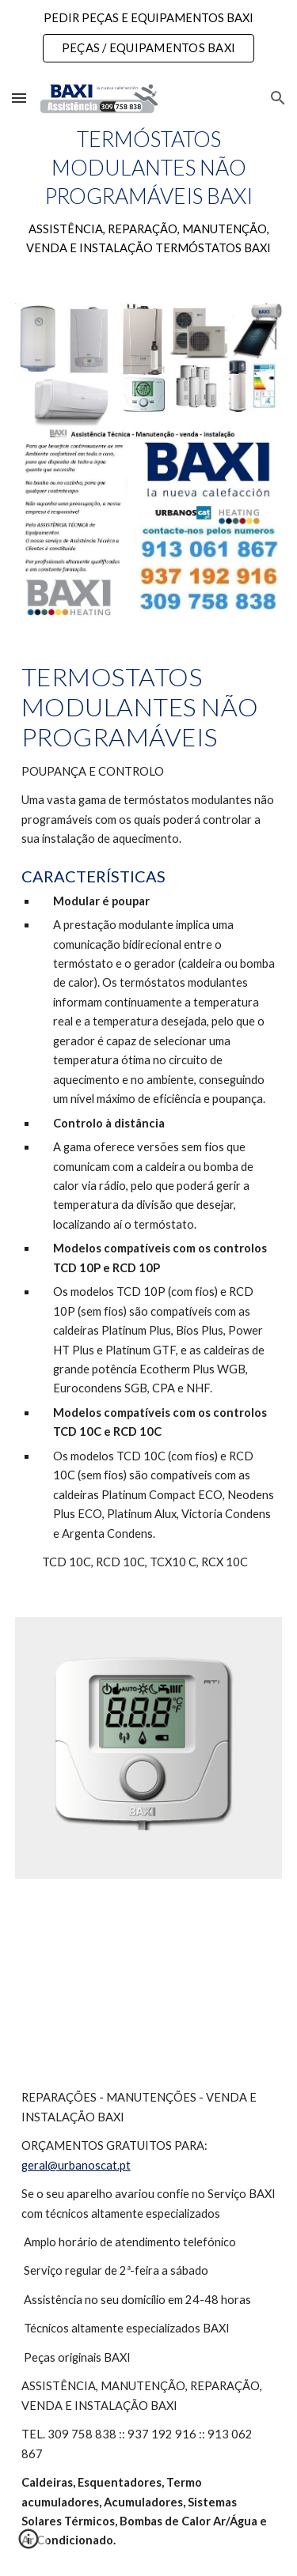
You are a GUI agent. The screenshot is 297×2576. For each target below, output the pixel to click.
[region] (148, 38)
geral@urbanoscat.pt (76, 2165)
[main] (149, 192)
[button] (19, 97)
